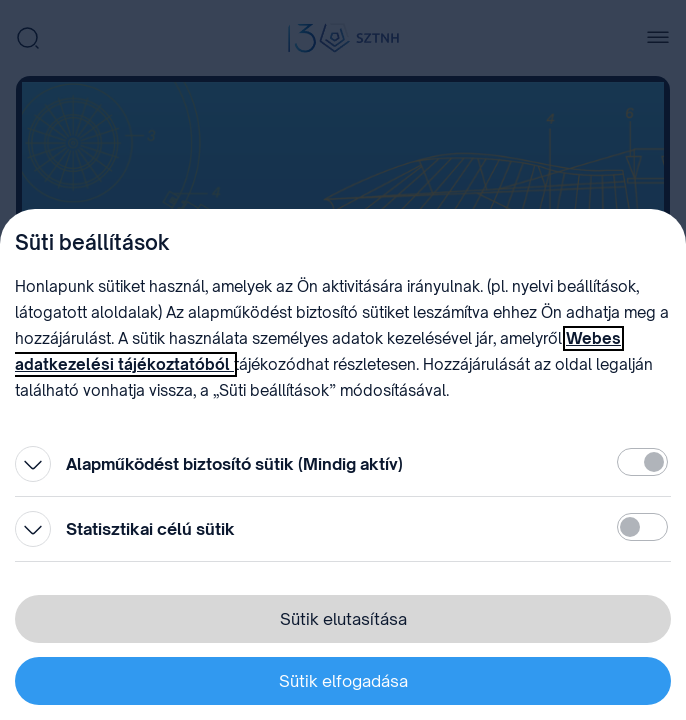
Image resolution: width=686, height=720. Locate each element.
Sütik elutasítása (343, 619)
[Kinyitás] (33, 464)
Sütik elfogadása (343, 681)
